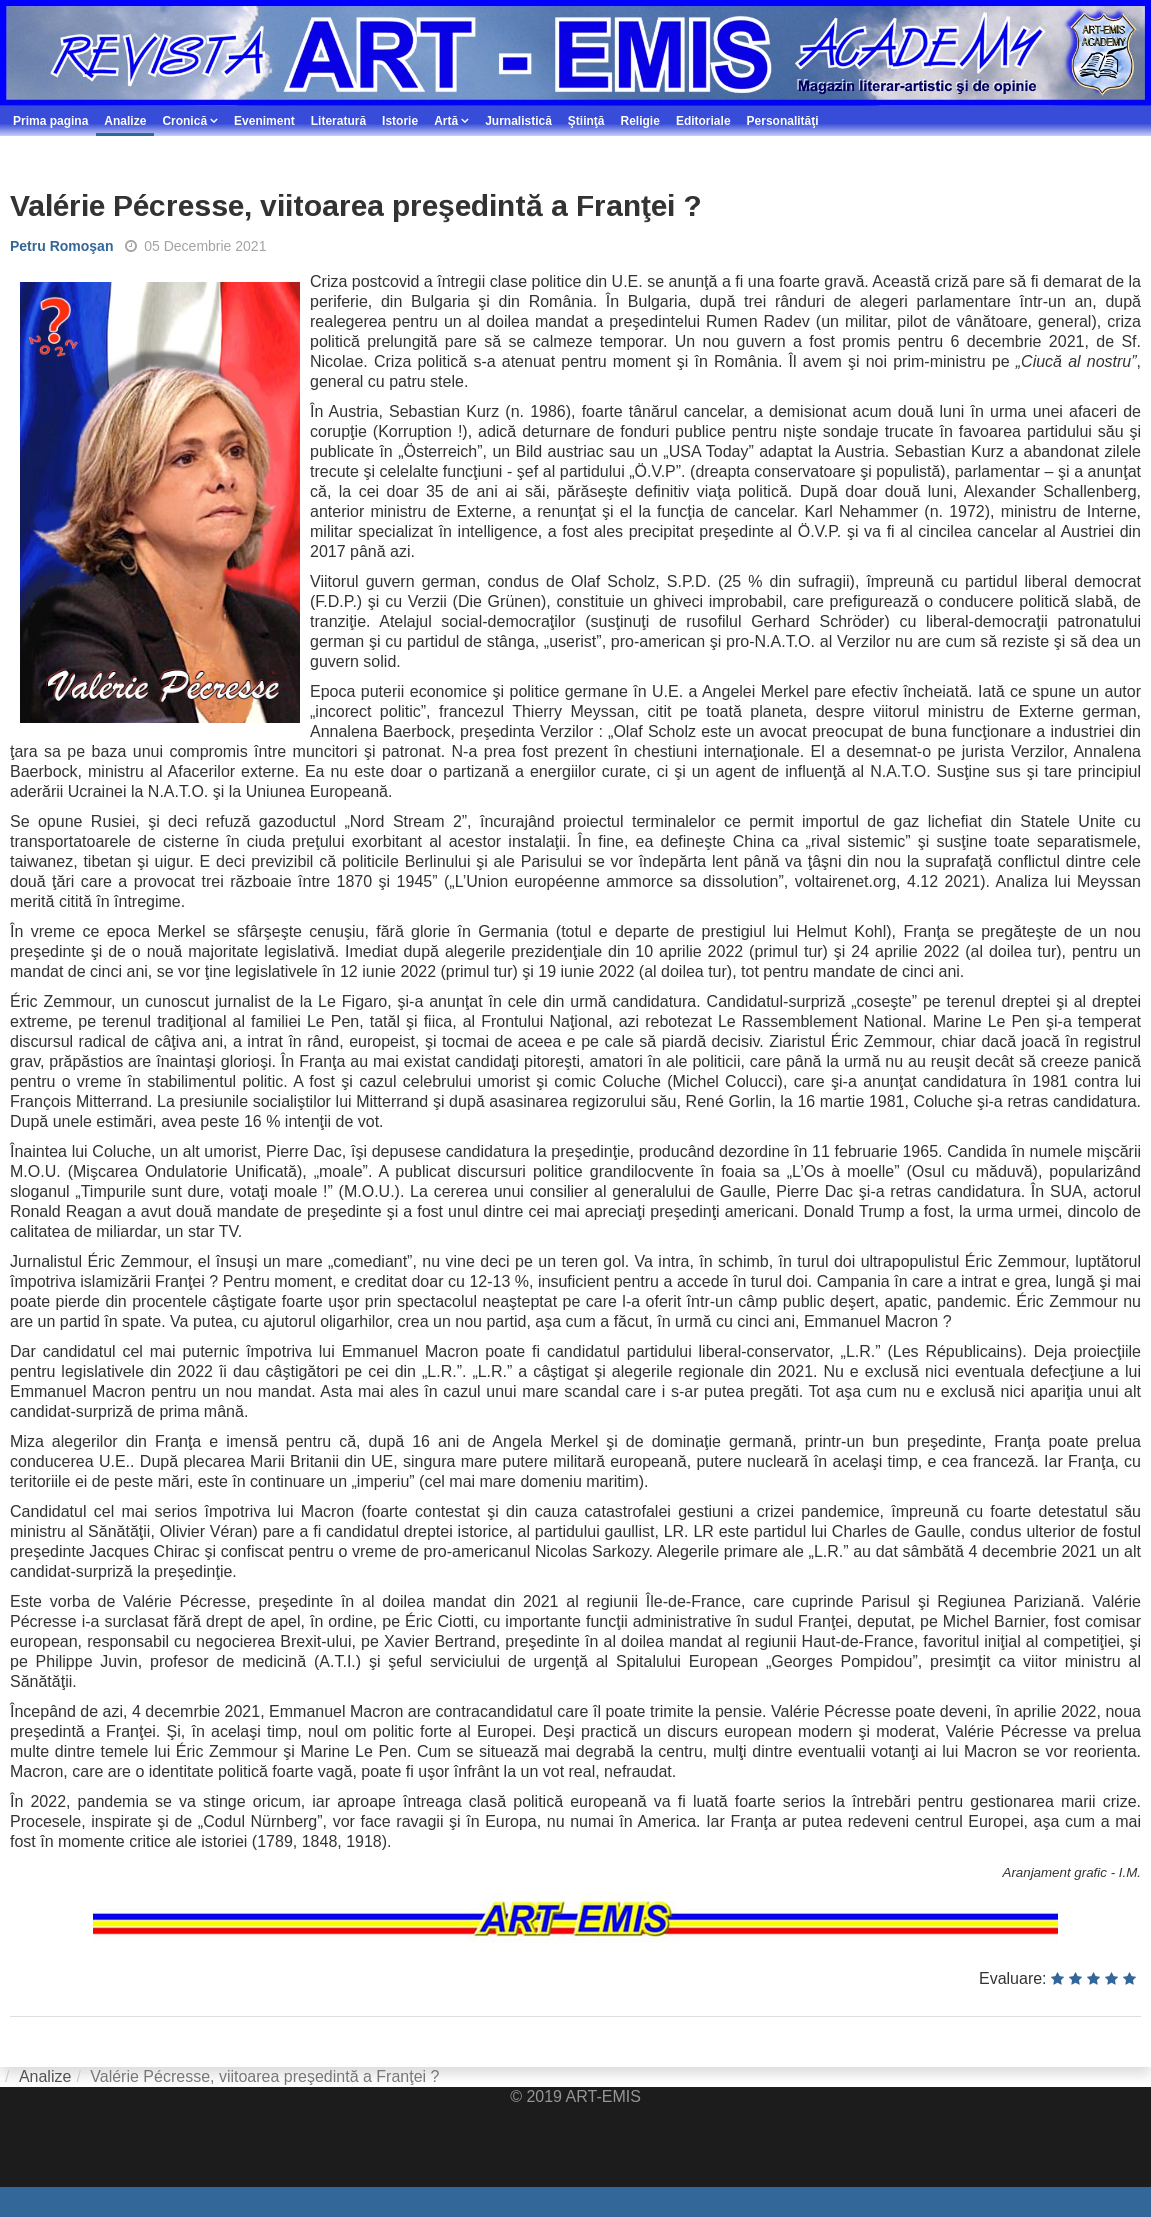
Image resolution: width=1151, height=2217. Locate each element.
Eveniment (264, 121)
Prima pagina (50, 121)
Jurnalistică (518, 121)
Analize (125, 121)
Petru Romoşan (61, 246)
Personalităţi (783, 121)
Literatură (338, 121)
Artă (446, 121)
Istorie (400, 121)
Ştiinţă (586, 121)
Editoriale (703, 121)
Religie (640, 121)
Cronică (184, 121)
